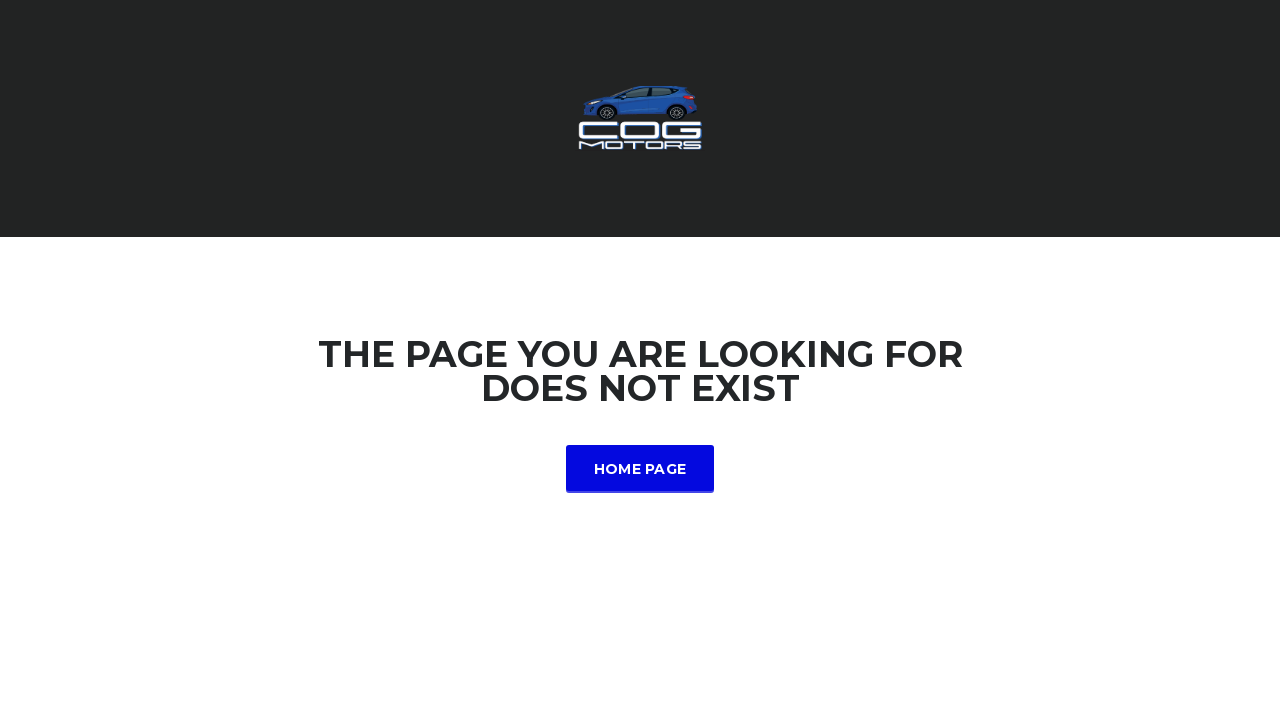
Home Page (640, 469)
